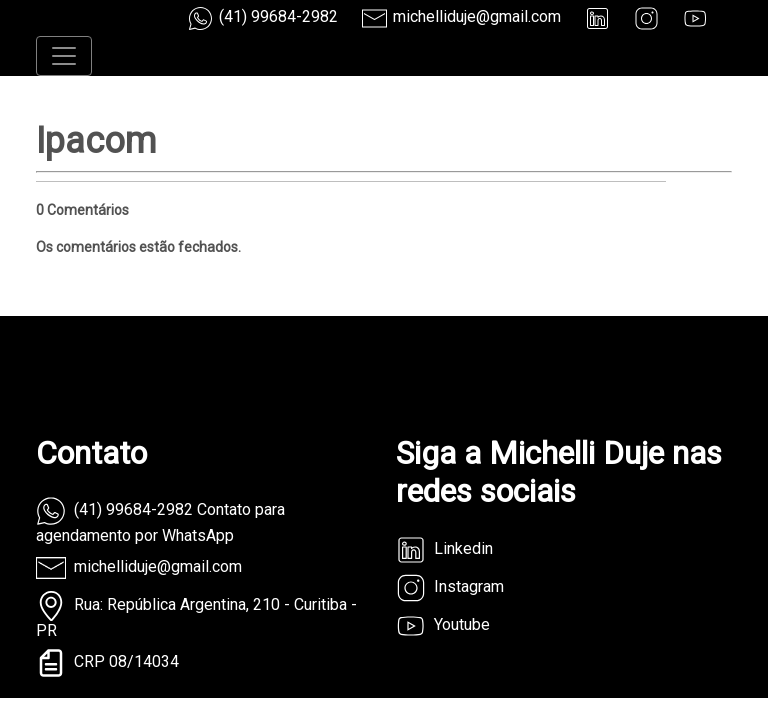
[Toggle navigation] (64, 56)
